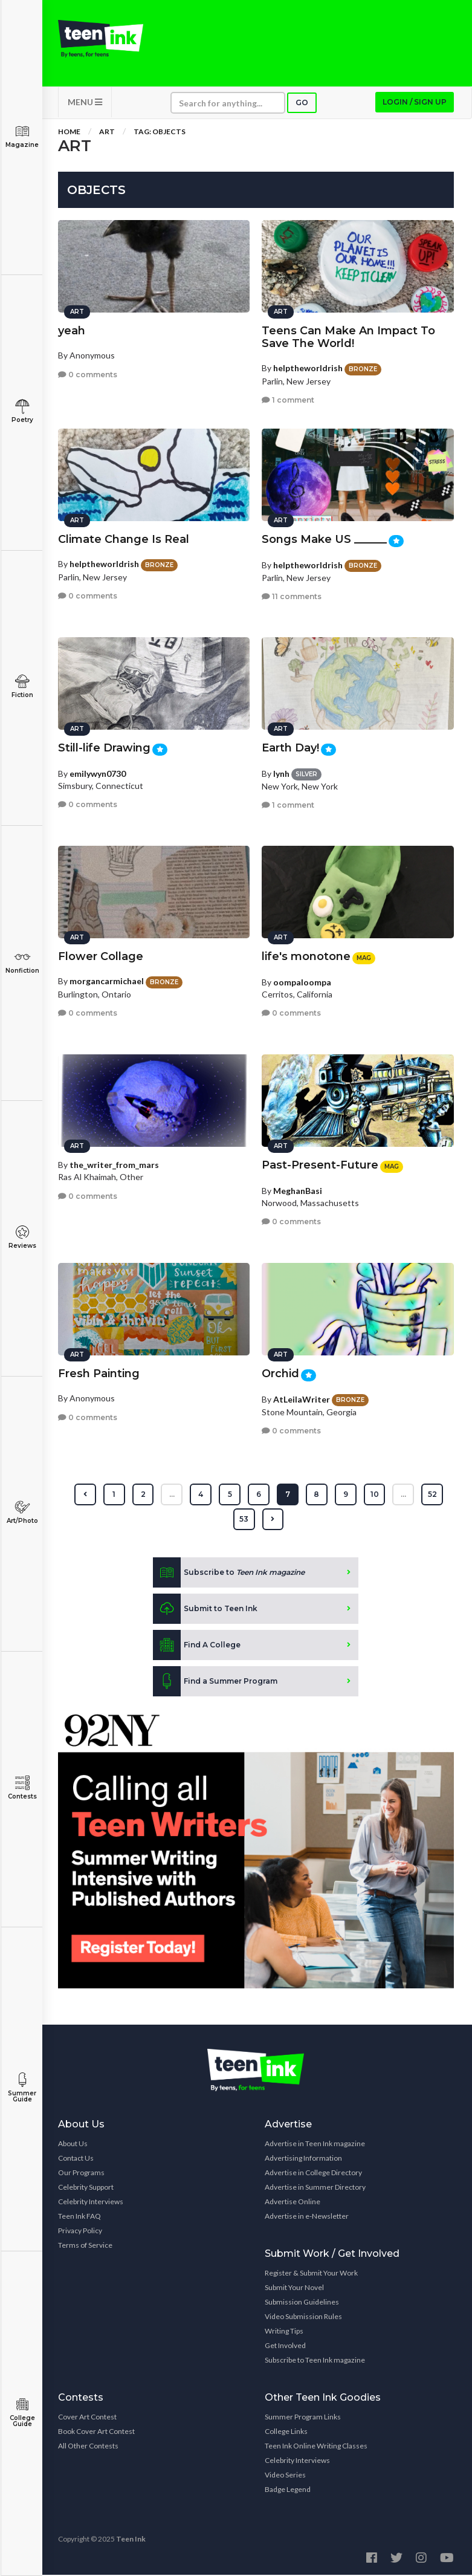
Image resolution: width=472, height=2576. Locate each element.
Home (69, 132)
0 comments (87, 373)
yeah (71, 330)
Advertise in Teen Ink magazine (315, 2144)
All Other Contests (88, 2446)
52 (433, 1495)
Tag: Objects (160, 132)
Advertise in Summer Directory (315, 2188)
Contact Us (76, 2159)
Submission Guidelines (302, 2303)
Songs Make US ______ (324, 538)
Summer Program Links (303, 2417)
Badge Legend (288, 2490)
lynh (281, 772)
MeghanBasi (297, 1189)
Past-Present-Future (320, 1164)
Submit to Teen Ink (205, 1610)
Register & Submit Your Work (311, 2274)
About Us (73, 2144)
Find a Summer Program (215, 1682)
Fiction (22, 686)
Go (302, 103)
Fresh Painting (99, 1373)
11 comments (292, 595)
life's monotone (306, 955)
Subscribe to (229, 1574)
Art (107, 132)
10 (374, 1495)
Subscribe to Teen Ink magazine (315, 2361)
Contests (22, 1788)
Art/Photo (22, 1512)
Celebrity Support (86, 2188)
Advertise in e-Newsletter (307, 2217)
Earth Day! (290, 747)
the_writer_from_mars (114, 1164)
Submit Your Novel (294, 2288)
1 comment (288, 399)
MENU (85, 103)
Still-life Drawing (104, 747)
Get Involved (285, 2346)
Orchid (280, 1373)
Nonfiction (22, 962)
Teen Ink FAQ (79, 2217)
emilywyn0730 (98, 772)
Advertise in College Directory (313, 2173)
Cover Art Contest (87, 2417)
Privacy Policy (80, 2231)
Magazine (22, 136)
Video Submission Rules (303, 2317)
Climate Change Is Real (123, 538)
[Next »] (273, 1520)
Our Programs (81, 2173)
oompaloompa (302, 981)
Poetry (22, 411)
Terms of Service (85, 2246)
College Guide (22, 2412)
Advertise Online (292, 2202)
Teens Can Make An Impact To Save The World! (348, 336)
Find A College (197, 1646)
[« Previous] (84, 1496)
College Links (286, 2432)
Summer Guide (22, 2087)
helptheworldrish (308, 367)
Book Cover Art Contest (96, 2432)
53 (243, 1520)
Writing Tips (284, 2332)
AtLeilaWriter (301, 1398)
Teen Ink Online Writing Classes (316, 2446)
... (172, 1495)
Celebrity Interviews (90, 2202)
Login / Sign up (415, 103)
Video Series (285, 2475)
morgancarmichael (107, 980)
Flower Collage (100, 955)
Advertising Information (303, 2159)
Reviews (22, 1237)
